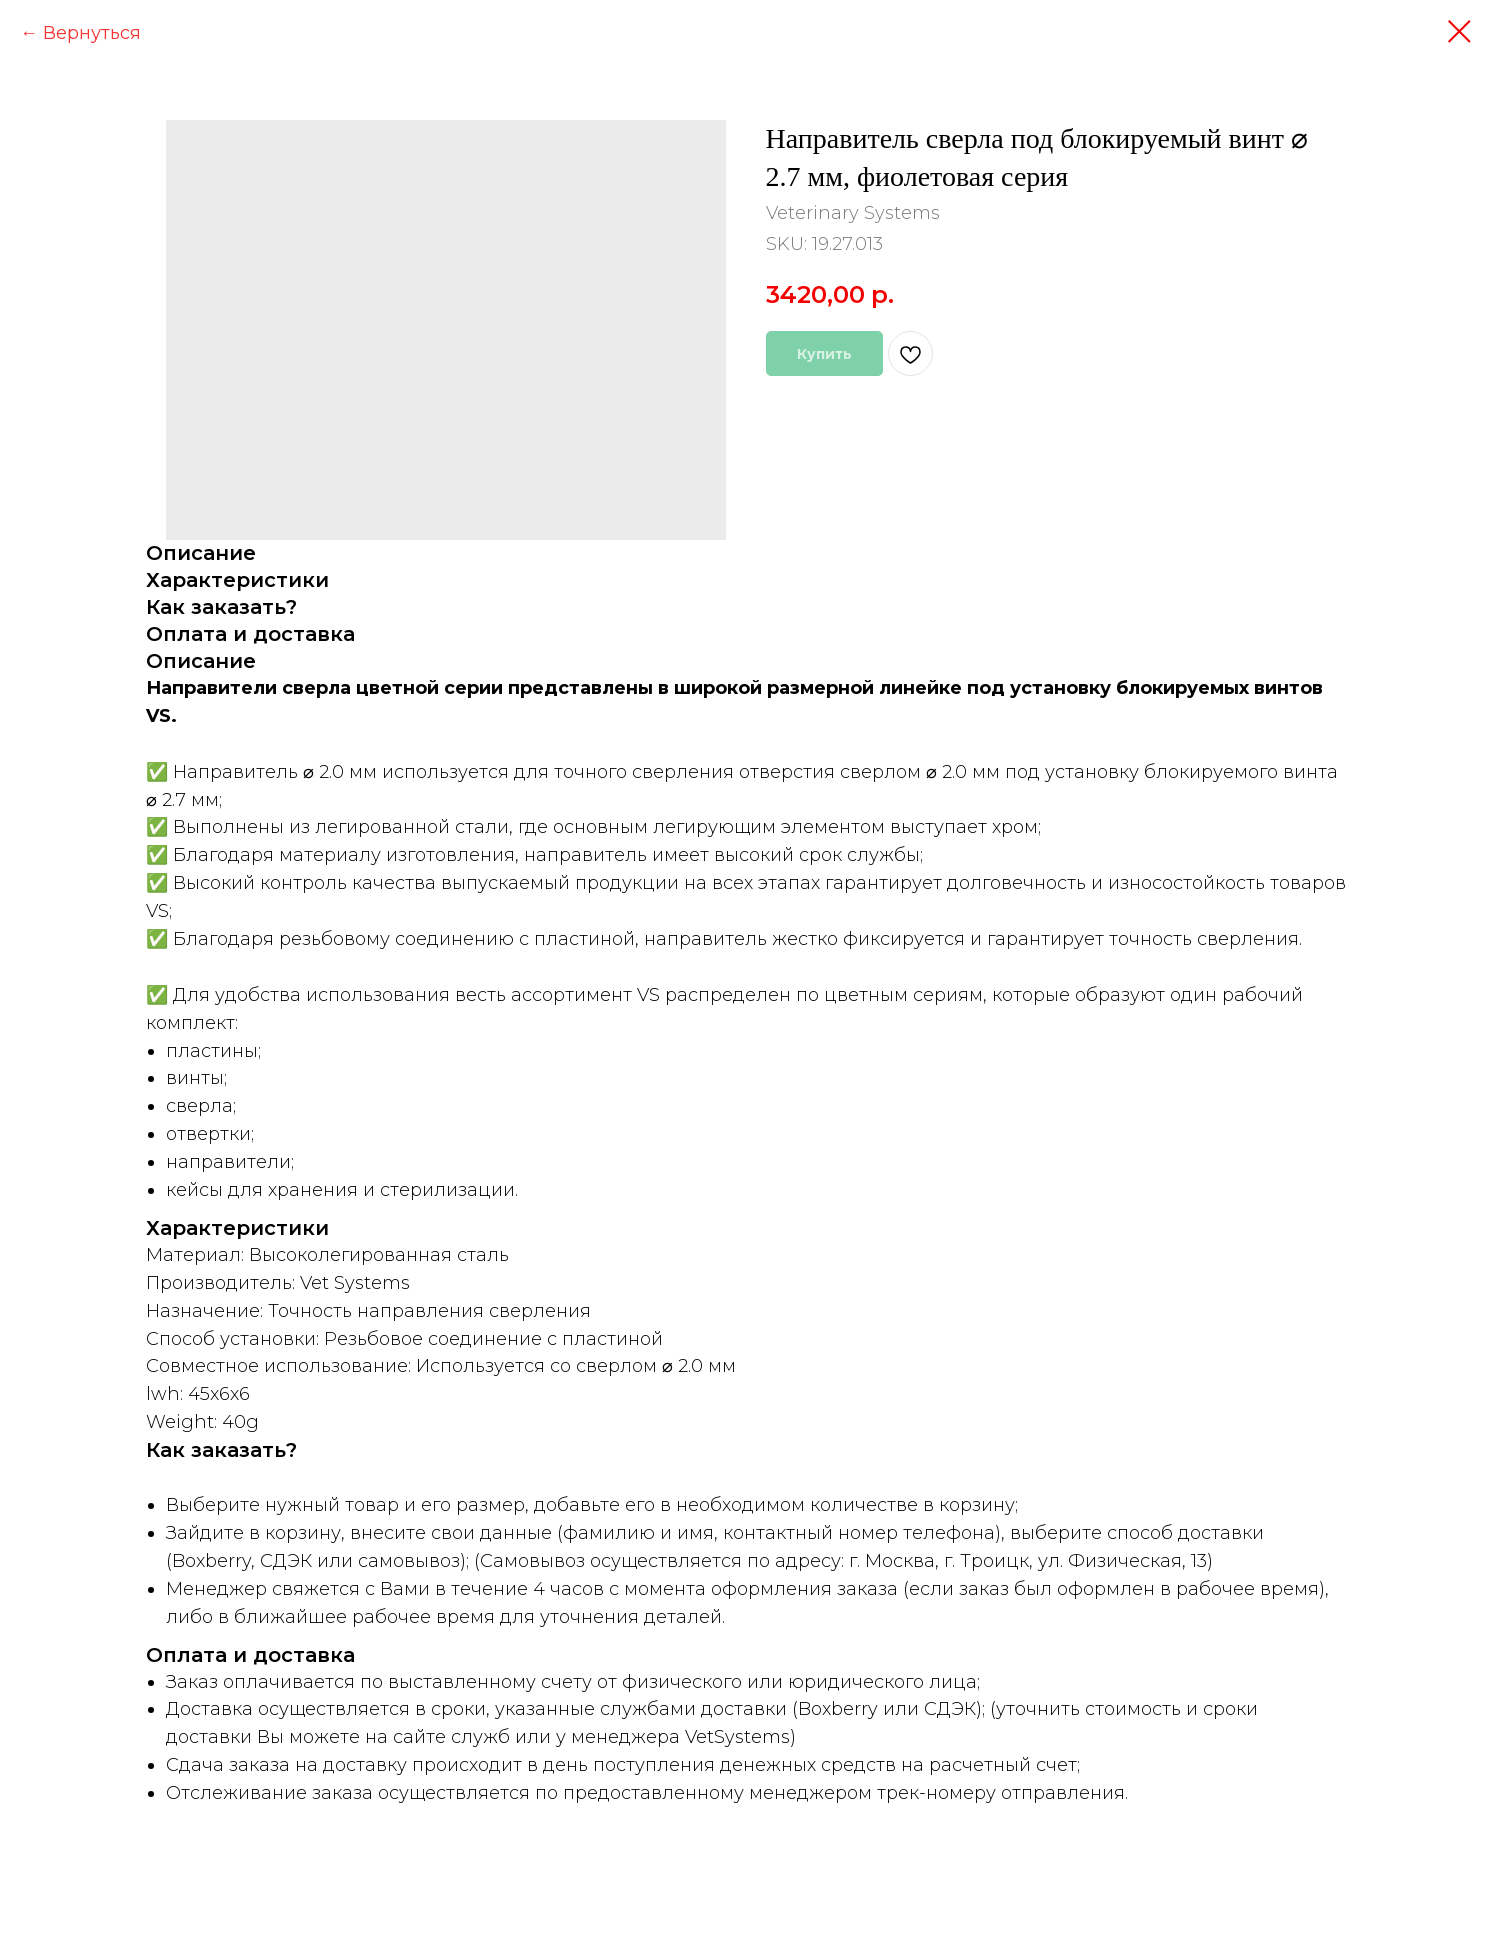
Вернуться (92, 33)
